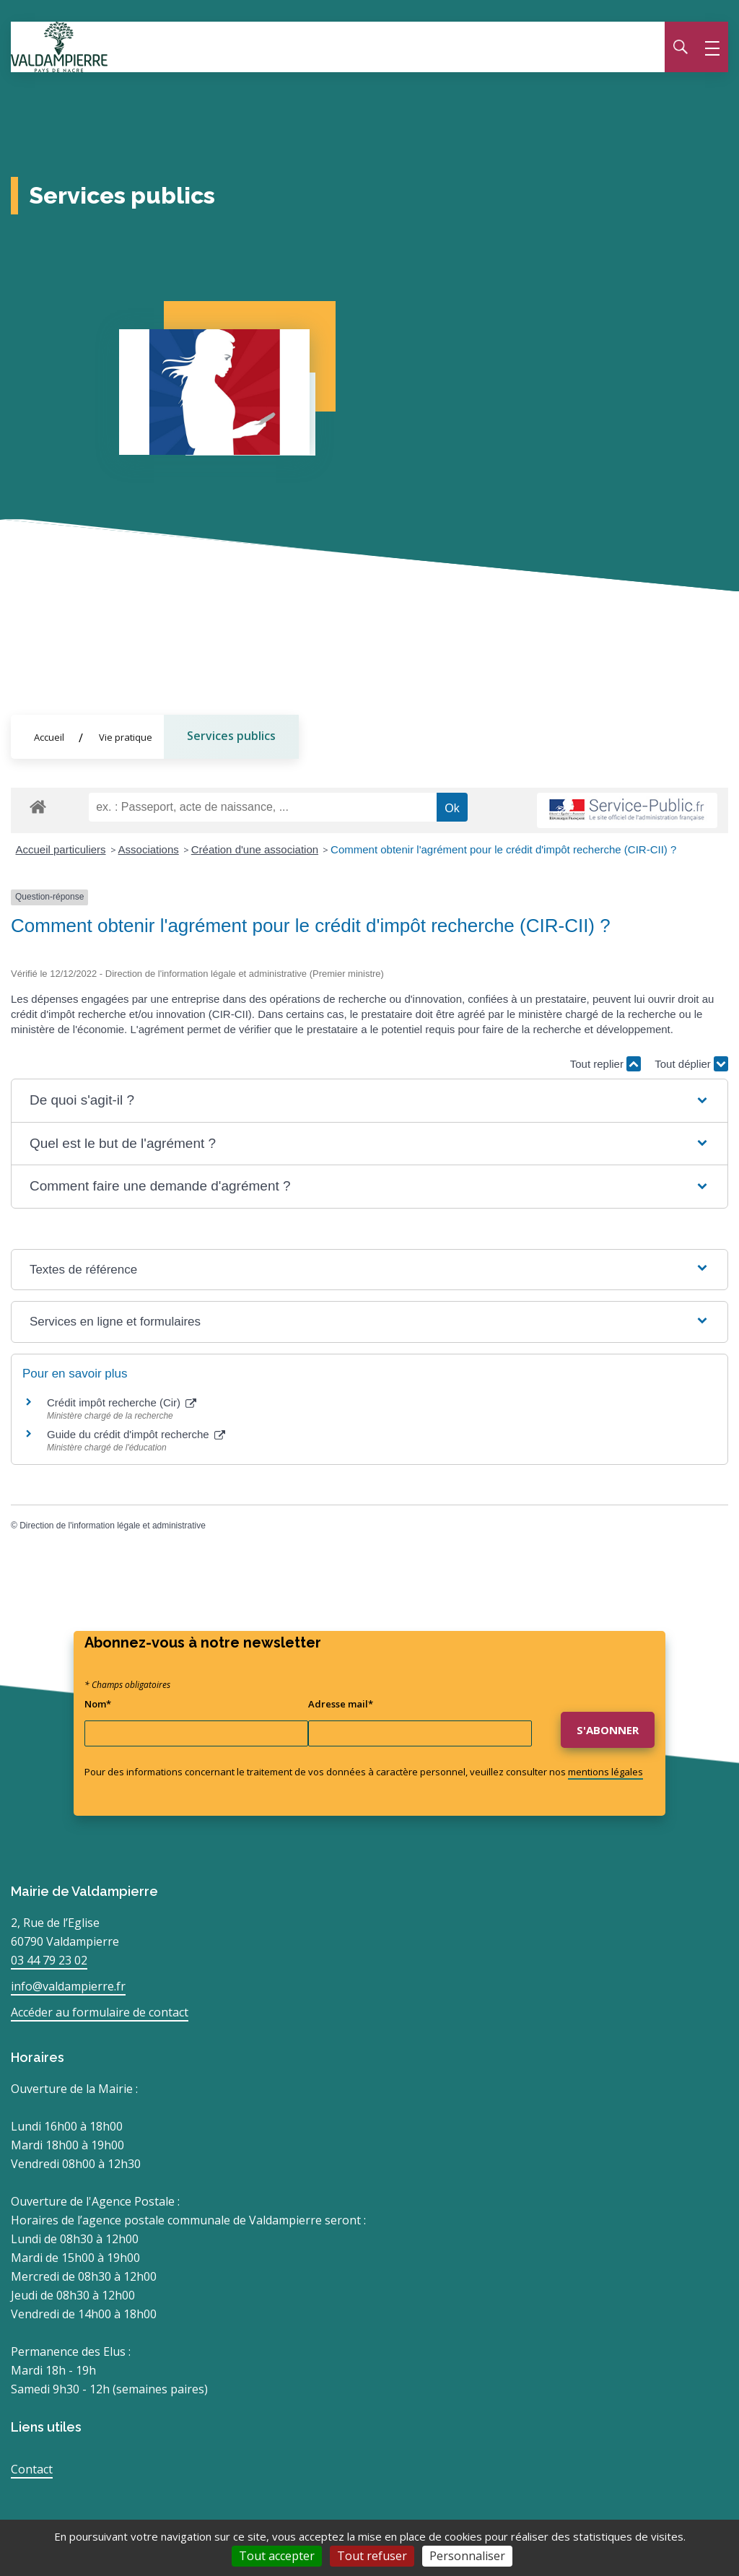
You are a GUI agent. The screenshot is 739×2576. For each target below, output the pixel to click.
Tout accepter (277, 2556)
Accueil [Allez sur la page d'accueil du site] (49, 737)
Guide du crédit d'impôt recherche (136, 1434)
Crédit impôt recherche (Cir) (121, 1402)
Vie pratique (125, 737)
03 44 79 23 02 (49, 1960)
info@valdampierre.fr (68, 1986)
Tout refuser (372, 2556)
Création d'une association (254, 849)
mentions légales (605, 1771)
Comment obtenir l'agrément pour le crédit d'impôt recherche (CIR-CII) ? (503, 849)
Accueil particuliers (61, 849)
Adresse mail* (340, 1703)
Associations (148, 849)
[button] (369, 1100)
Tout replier (605, 1063)
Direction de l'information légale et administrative (112, 1525)
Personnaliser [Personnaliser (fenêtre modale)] (467, 2556)
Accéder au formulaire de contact (99, 2012)
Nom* (97, 1703)
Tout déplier (691, 1063)
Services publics (231, 736)
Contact (32, 2469)
